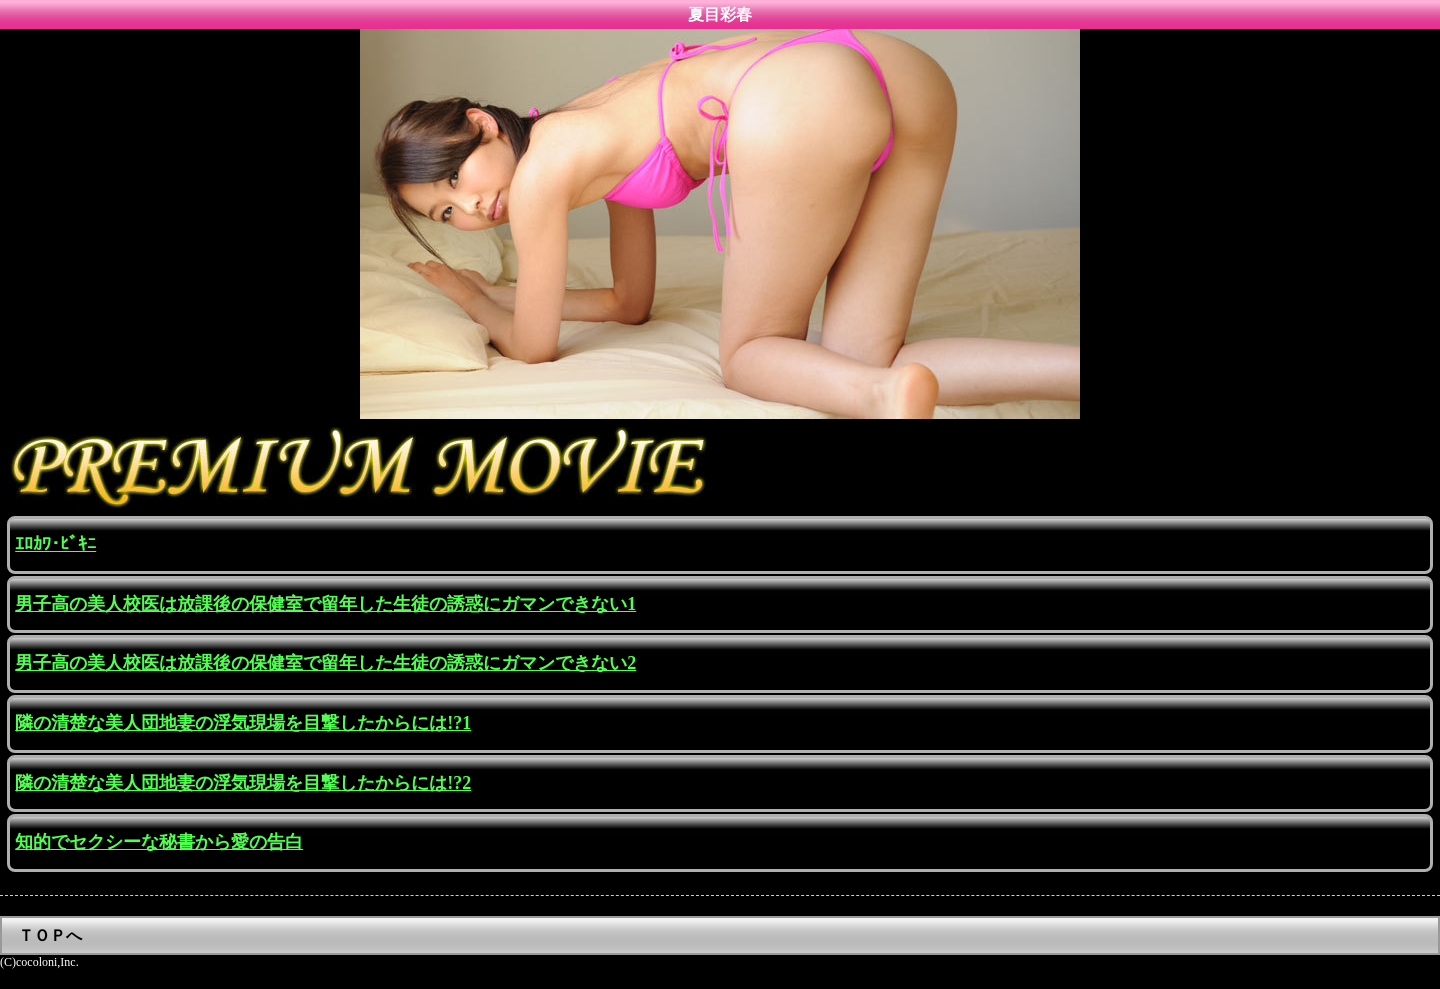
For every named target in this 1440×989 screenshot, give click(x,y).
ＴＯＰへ (50, 935)
